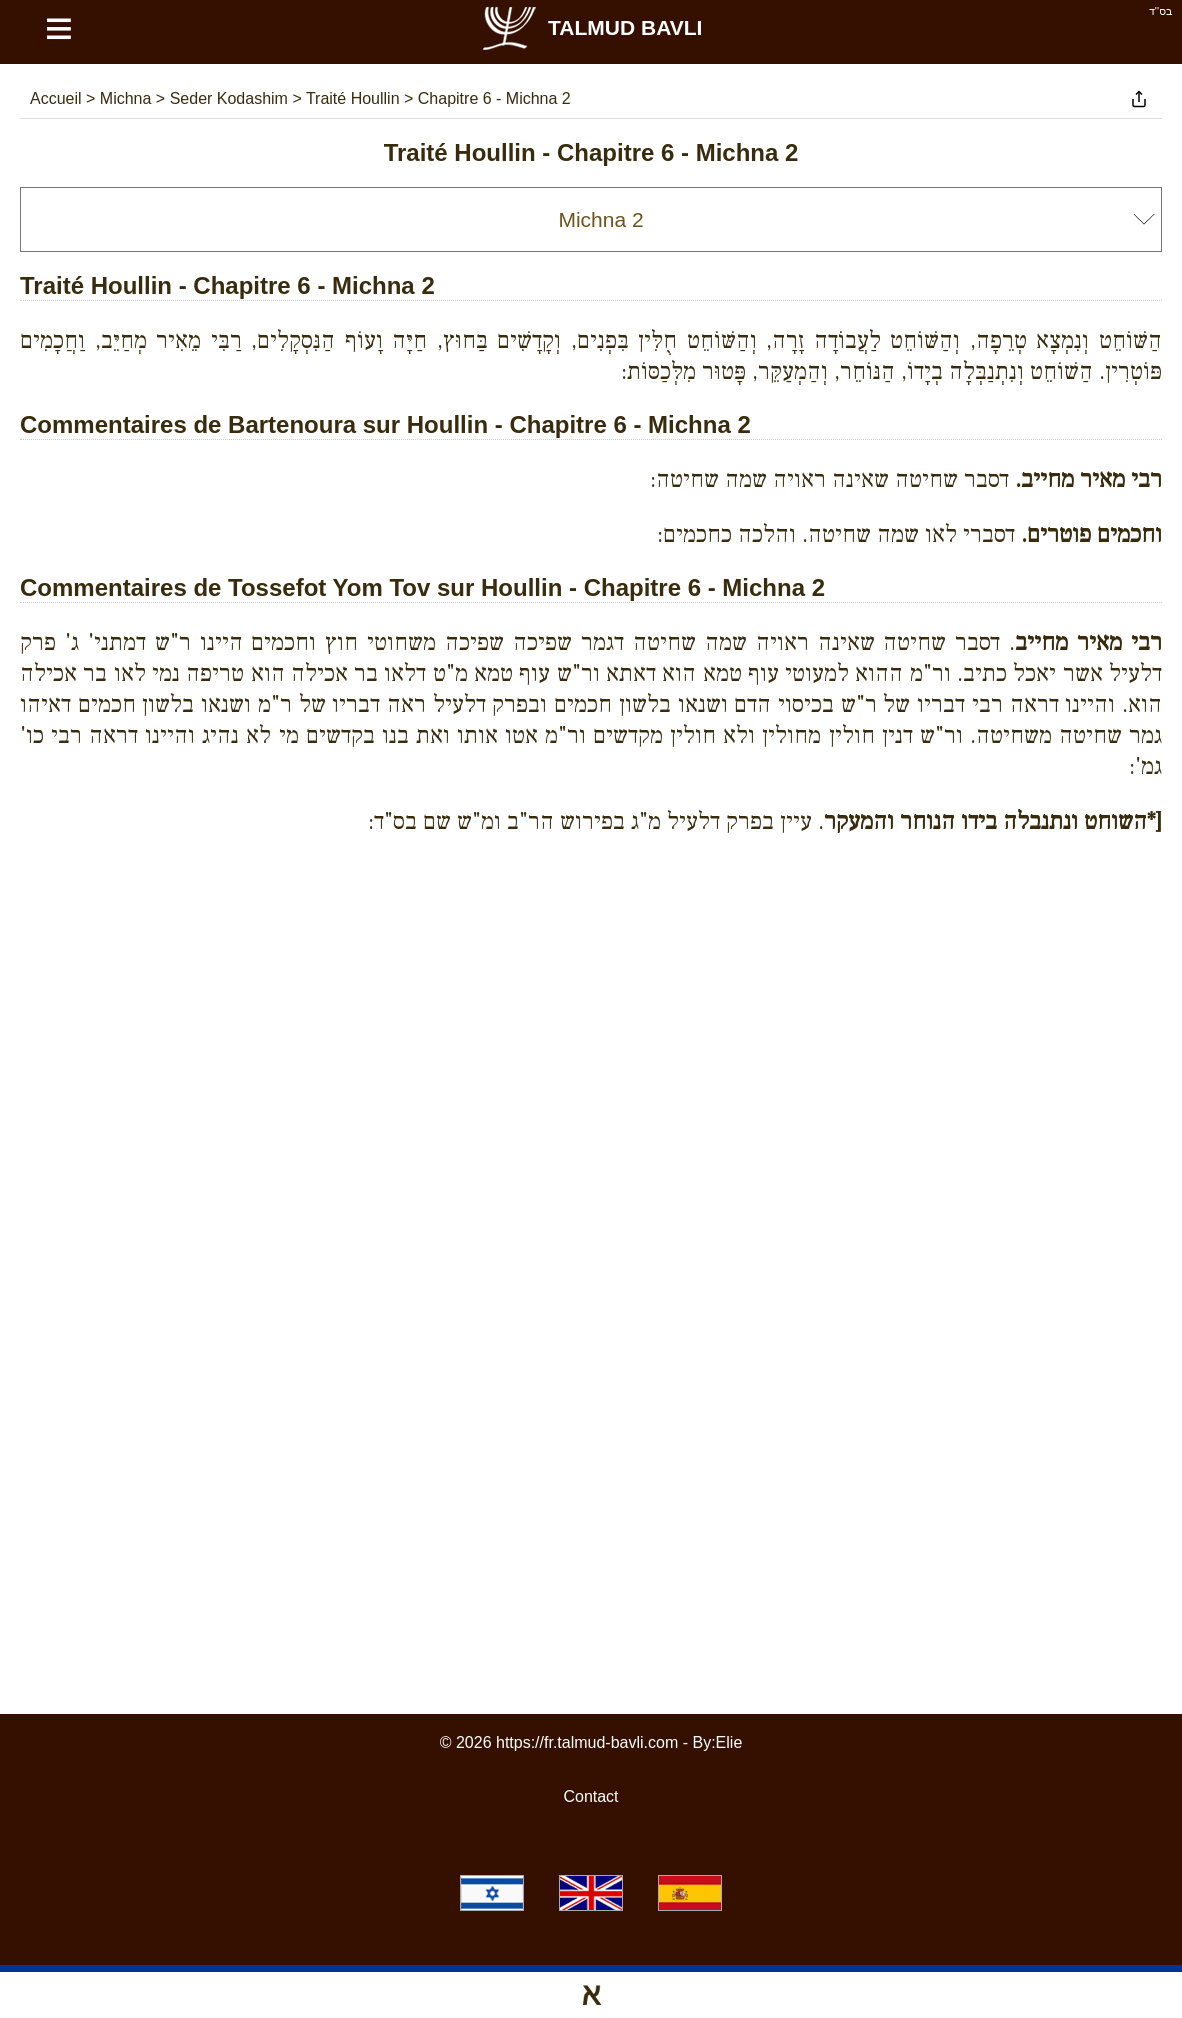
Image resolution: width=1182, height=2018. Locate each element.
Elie (729, 1742)
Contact (590, 1796)
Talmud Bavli (591, 27)
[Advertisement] (591, 942)
